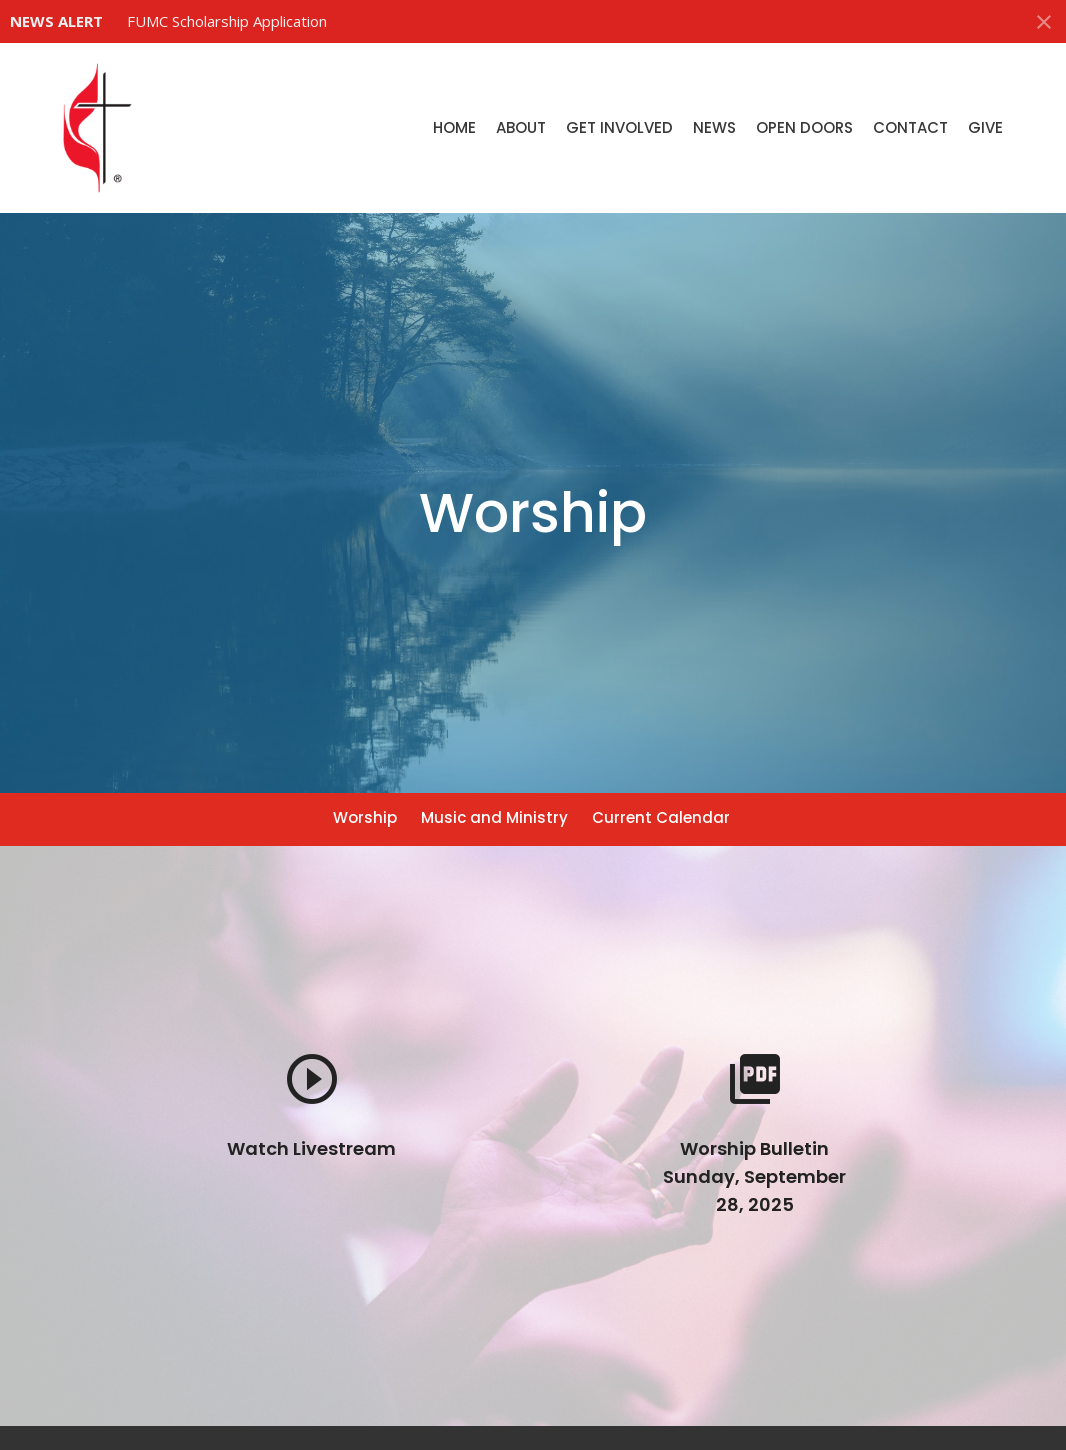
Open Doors (804, 127)
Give (985, 127)
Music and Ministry (494, 817)
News (714, 127)
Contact (910, 127)
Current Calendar (661, 817)
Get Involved (619, 127)
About (521, 127)
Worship (365, 817)
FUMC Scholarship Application (227, 21)
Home (454, 127)
